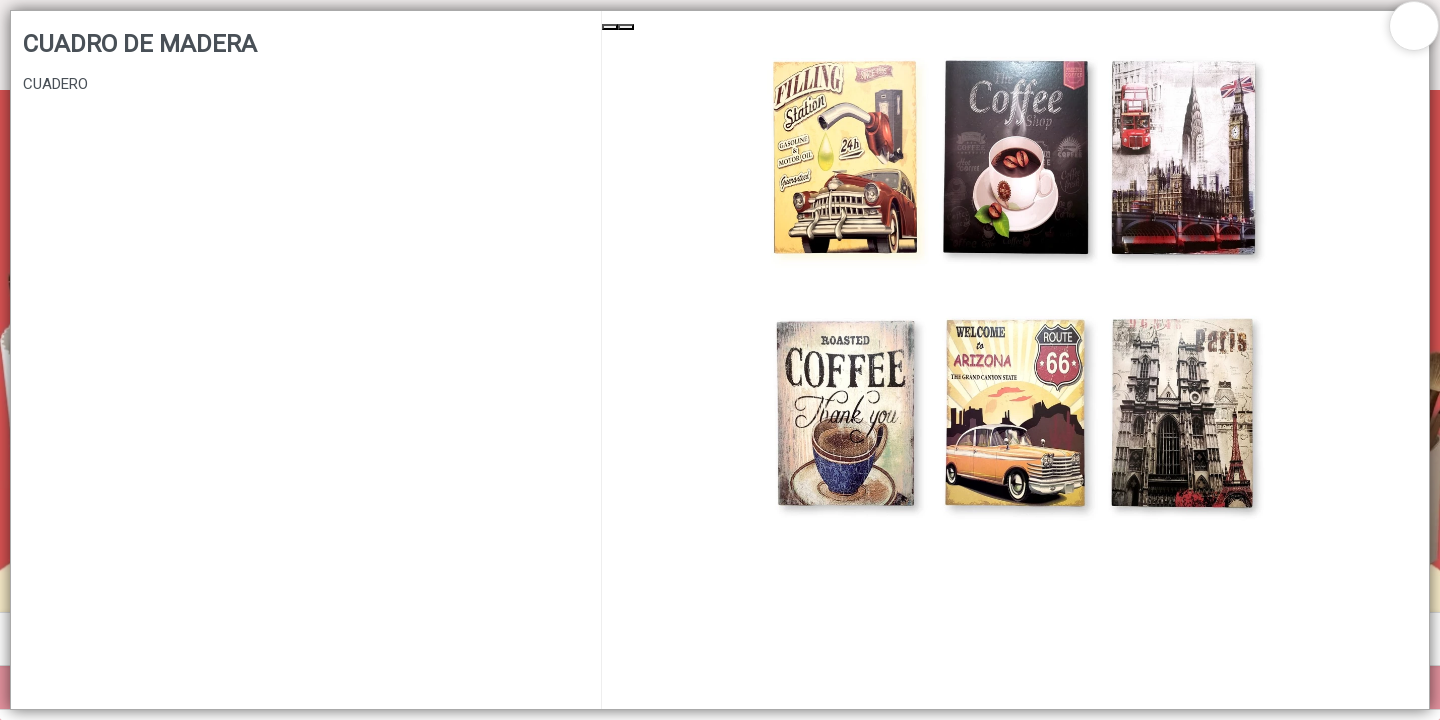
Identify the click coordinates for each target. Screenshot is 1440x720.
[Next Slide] (626, 27)
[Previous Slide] (610, 27)
